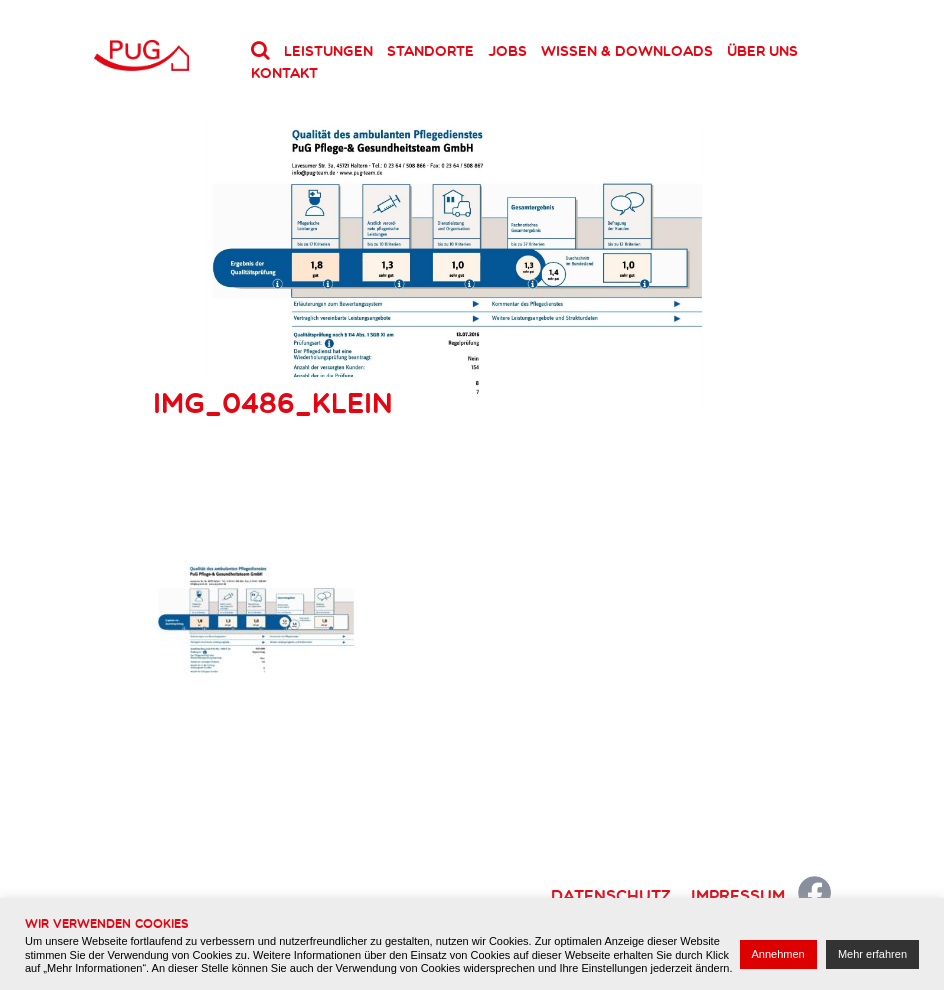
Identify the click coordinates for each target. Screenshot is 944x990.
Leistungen (328, 51)
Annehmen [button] (778, 954)
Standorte (430, 51)
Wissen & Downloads (627, 51)
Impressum (738, 895)
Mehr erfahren (872, 954)
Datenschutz (611, 895)
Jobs (507, 51)
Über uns (762, 51)
